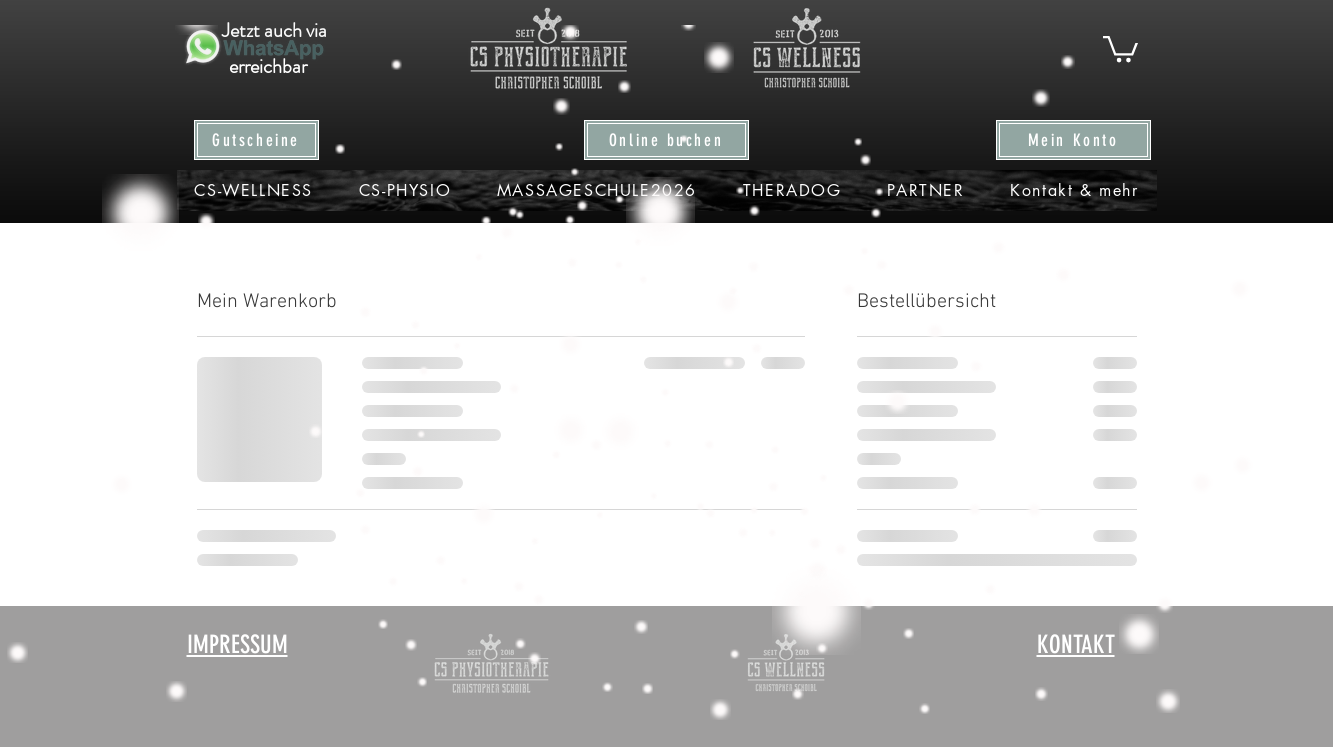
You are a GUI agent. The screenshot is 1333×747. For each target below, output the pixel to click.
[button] (1120, 47)
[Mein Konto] (1073, 140)
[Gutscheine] (256, 140)
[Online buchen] (666, 140)
